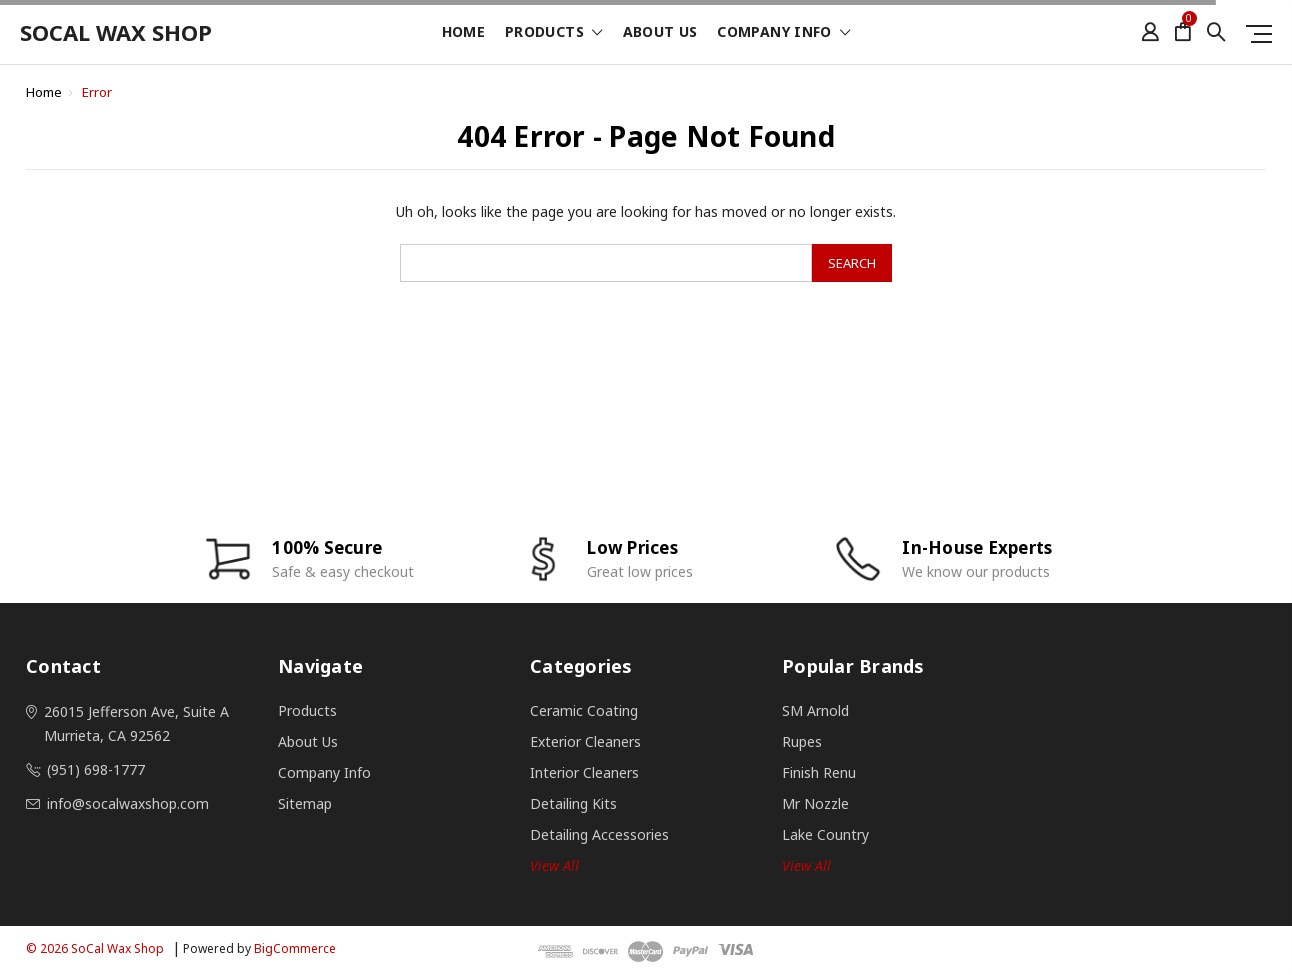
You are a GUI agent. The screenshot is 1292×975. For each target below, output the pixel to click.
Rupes (802, 741)
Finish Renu (819, 772)
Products (554, 33)
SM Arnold (815, 710)
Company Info (783, 33)
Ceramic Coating (584, 710)
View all (554, 865)
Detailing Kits (573, 803)
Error (97, 92)
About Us (660, 33)
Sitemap (305, 803)
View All (806, 865)
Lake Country (825, 834)
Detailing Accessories (599, 834)
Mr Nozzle (815, 803)
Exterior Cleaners (585, 741)
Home (463, 33)
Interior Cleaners (584, 772)
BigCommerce (295, 948)
